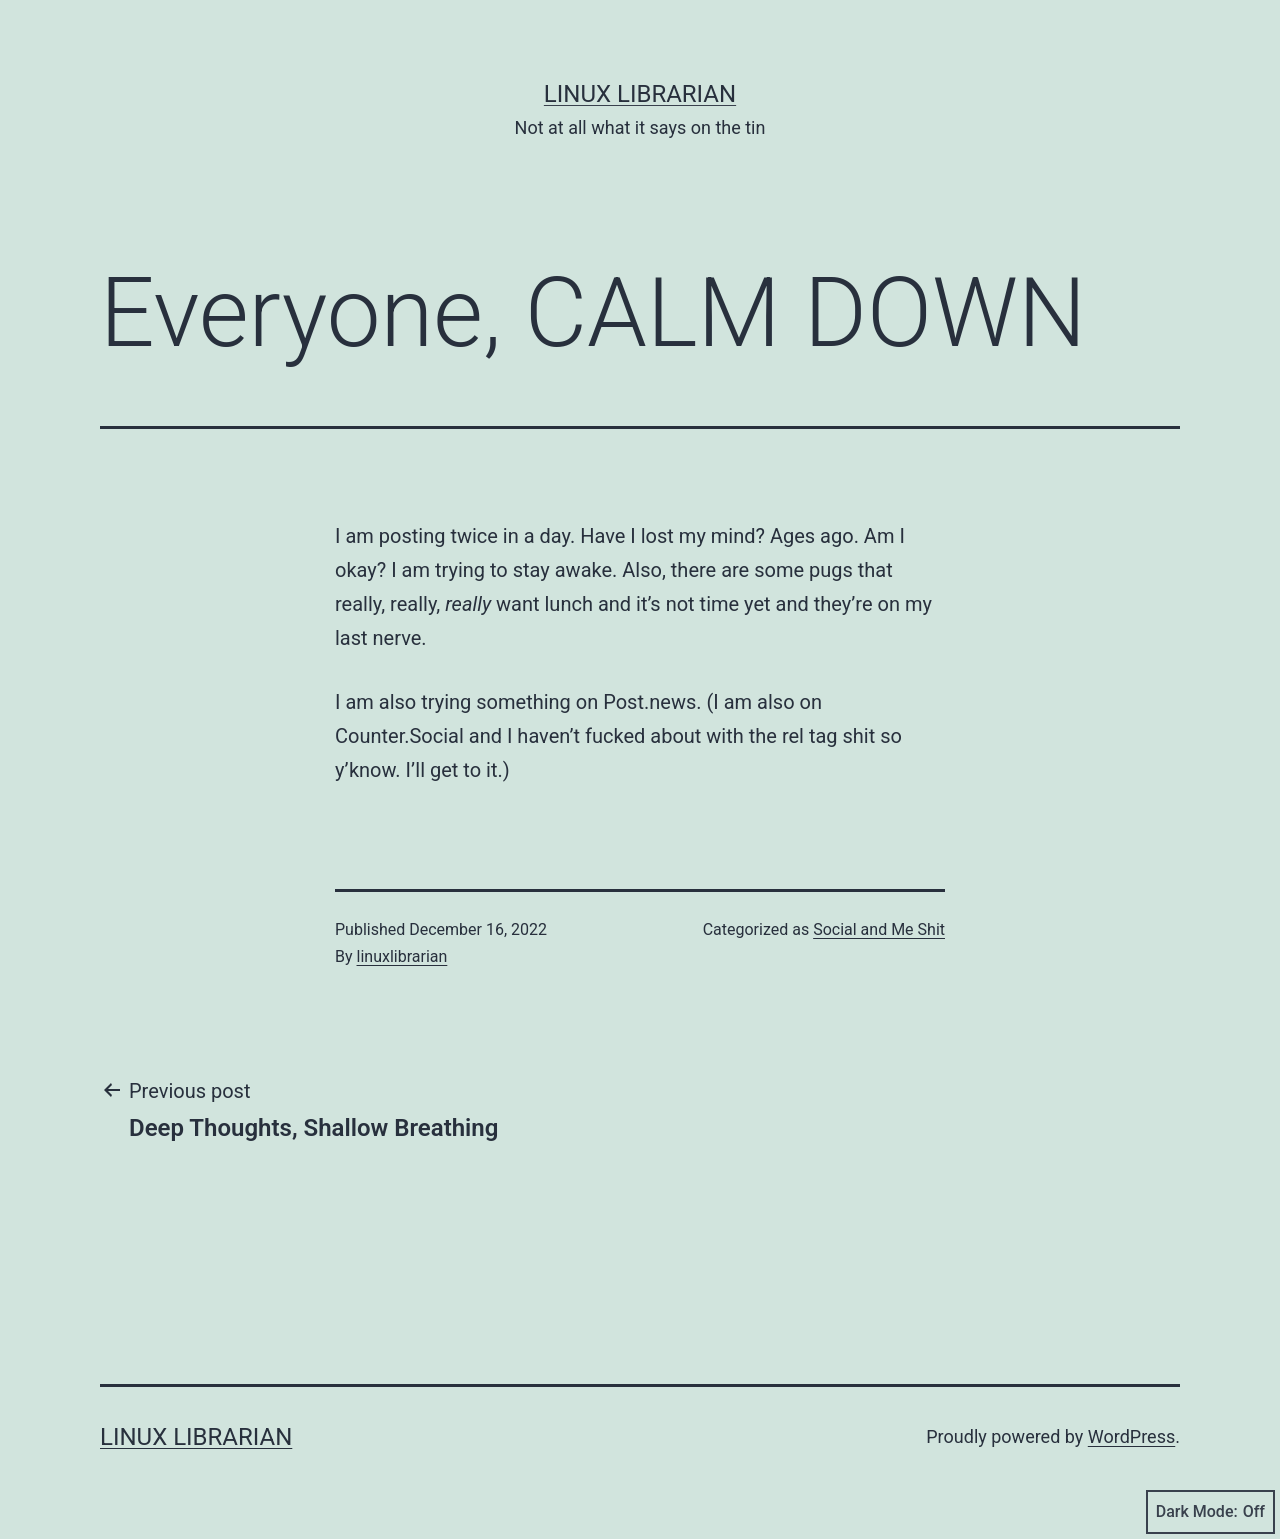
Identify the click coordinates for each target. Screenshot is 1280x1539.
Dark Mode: (1210, 1512)
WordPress (1131, 1436)
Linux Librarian (640, 94)
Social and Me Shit (879, 929)
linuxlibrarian (402, 956)
